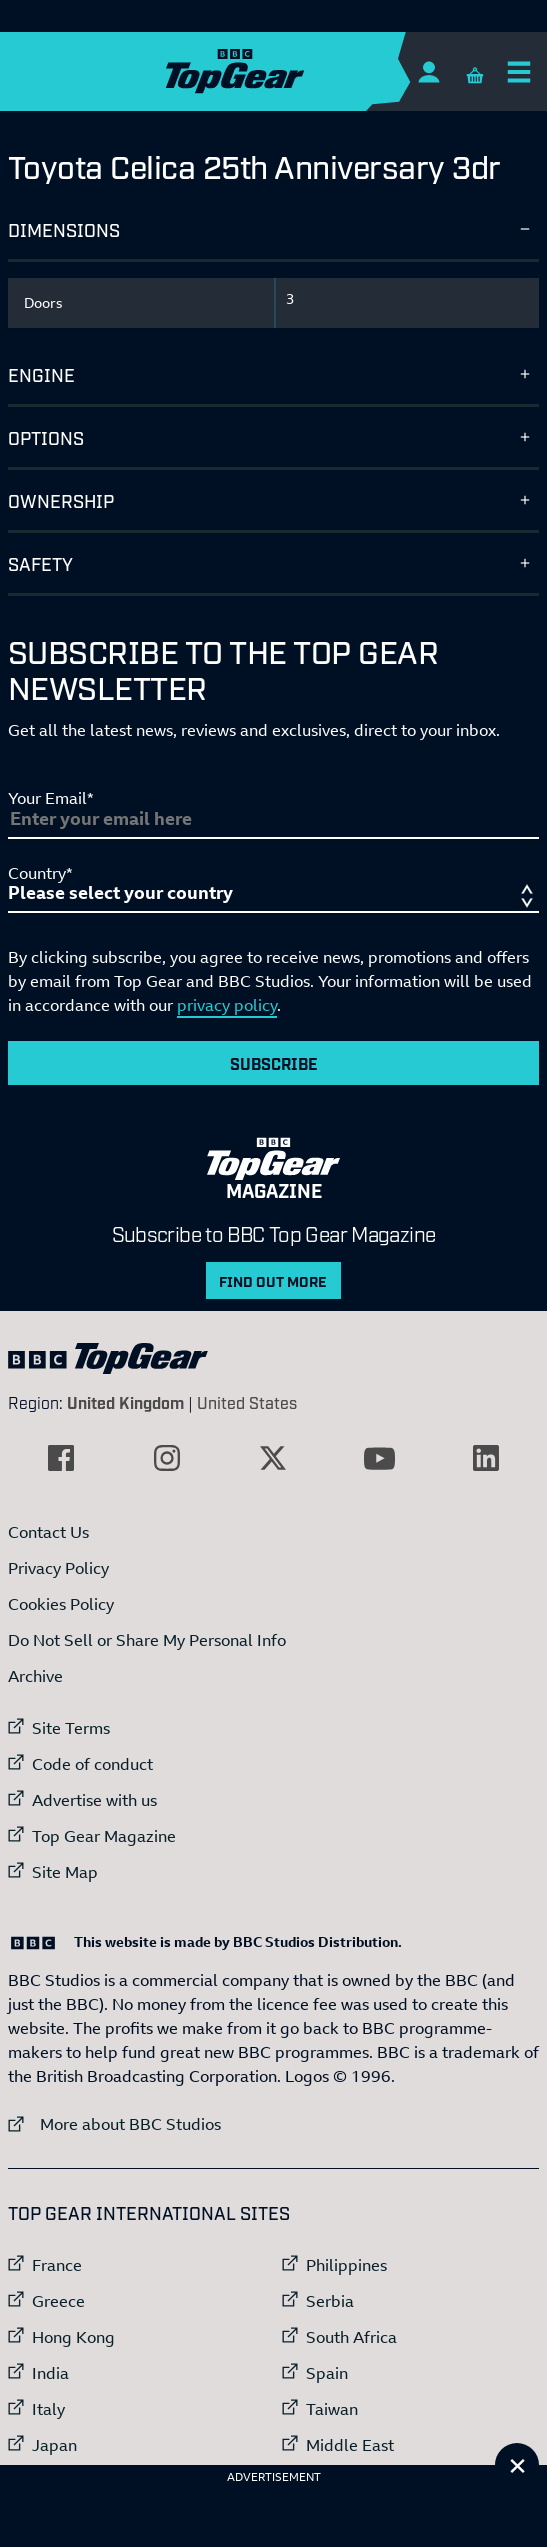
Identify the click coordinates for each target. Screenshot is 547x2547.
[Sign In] (428, 71)
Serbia (330, 2301)
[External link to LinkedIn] (486, 1458)
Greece (58, 2301)
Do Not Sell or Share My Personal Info (147, 1640)
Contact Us (48, 1532)
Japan (54, 2445)
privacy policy (227, 1005)
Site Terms (71, 1728)
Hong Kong (73, 2337)
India (50, 2373)
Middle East (350, 2445)
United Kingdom (125, 1402)
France (57, 2265)
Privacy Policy (58, 1568)
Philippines (346, 2265)
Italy (48, 2409)
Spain (327, 2373)
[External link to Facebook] (61, 1458)
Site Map (65, 1872)
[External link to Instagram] (167, 1458)
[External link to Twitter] (273, 1458)
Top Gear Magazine (104, 1836)
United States (247, 1402)
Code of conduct (92, 1764)
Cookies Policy (61, 1604)
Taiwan (332, 2409)
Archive (35, 1676)
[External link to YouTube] (380, 1458)
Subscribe (274, 1063)
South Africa (351, 2337)
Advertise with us (94, 1800)
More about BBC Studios (114, 2123)
